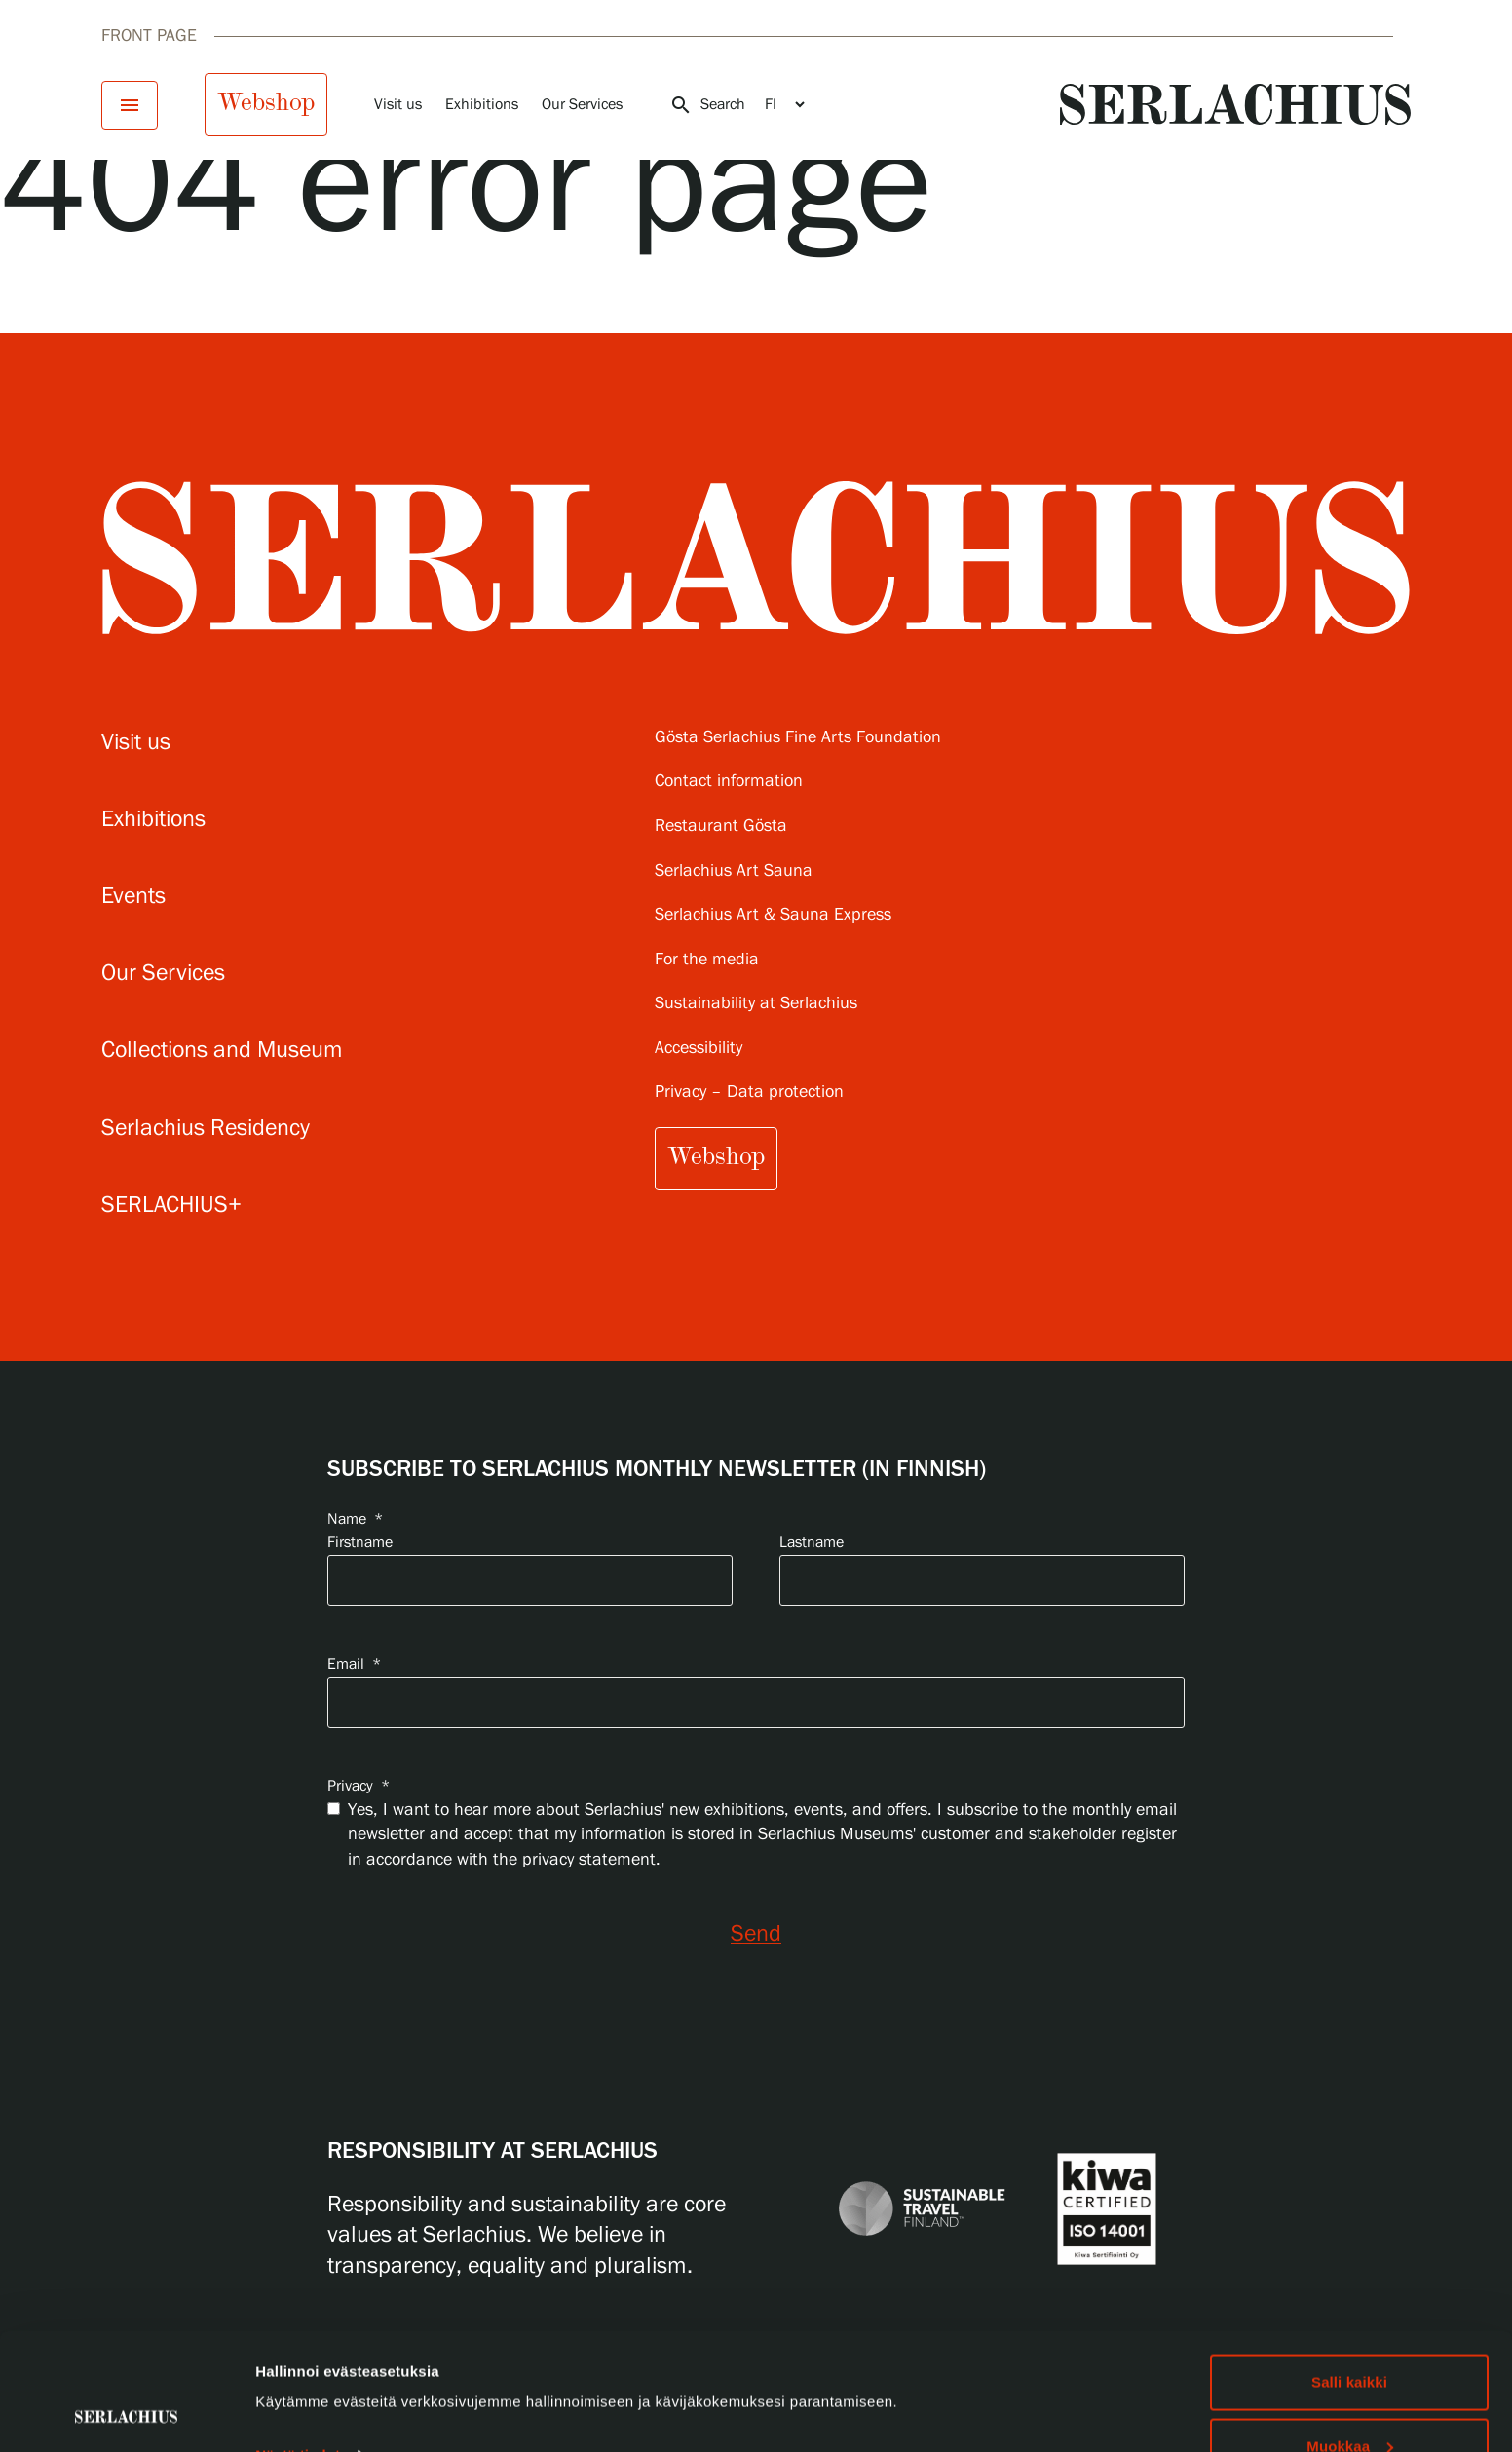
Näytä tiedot (297, 2345)
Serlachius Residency (205, 1128)
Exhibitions (481, 104)
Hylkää (1350, 2400)
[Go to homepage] (1235, 104)
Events (133, 897)
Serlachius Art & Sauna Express (773, 915)
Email (354, 1664)
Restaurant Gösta (721, 826)
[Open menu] (129, 105)
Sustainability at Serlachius (756, 1004)
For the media (707, 960)
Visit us (398, 104)
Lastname (811, 1542)
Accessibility (698, 1048)
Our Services (582, 104)
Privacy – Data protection (749, 1092)
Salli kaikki (1349, 2272)
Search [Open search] (707, 105)
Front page (149, 36)
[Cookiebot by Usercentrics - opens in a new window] (126, 2414)
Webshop (266, 102)
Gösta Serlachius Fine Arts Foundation (798, 738)
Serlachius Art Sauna (734, 871)
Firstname (360, 1542)
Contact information (729, 782)
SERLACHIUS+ (171, 1205)
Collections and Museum (222, 1051)
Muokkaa (1349, 2336)
